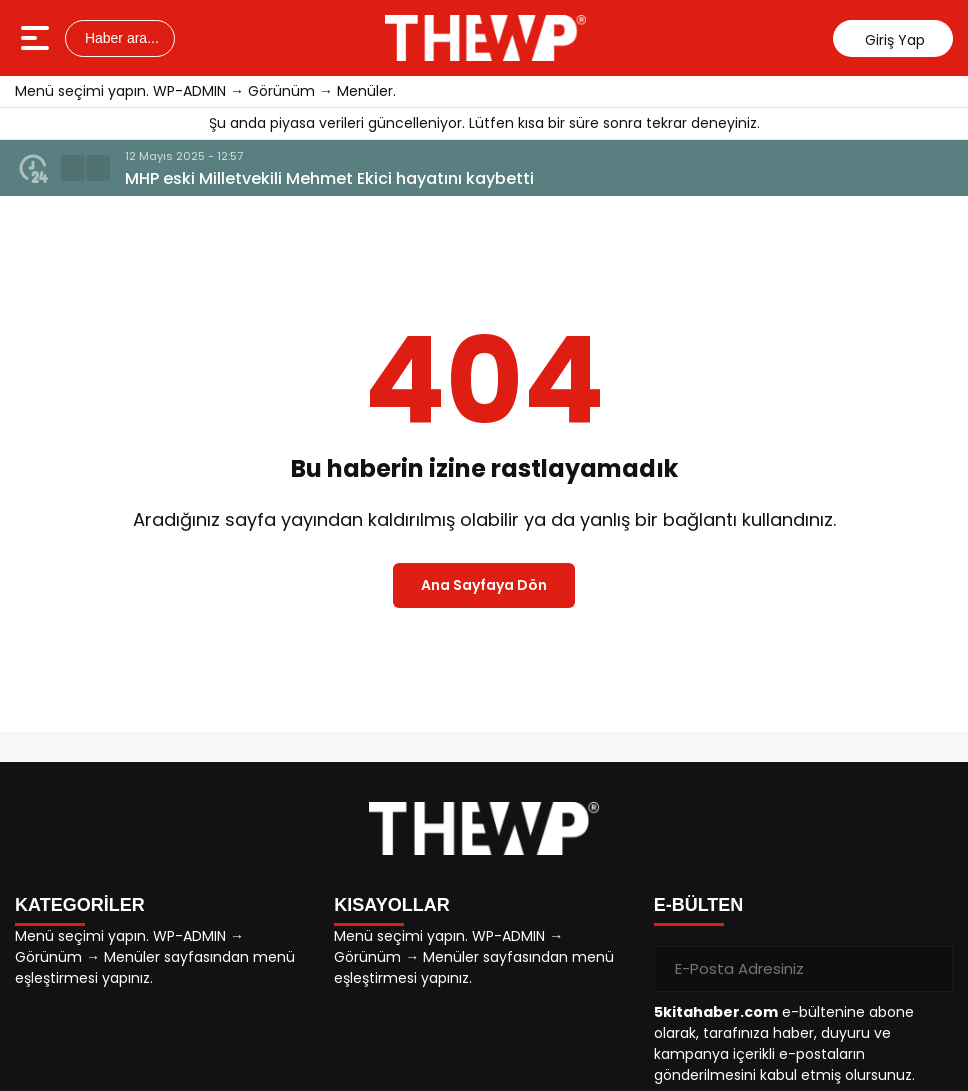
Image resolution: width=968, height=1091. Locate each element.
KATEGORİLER (80, 905)
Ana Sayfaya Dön (484, 585)
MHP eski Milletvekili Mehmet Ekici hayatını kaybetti (329, 178)
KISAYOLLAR (391, 905)
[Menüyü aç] (37, 38)
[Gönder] (930, 969)
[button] (73, 168)
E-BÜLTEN (699, 905)
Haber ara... (120, 38)
